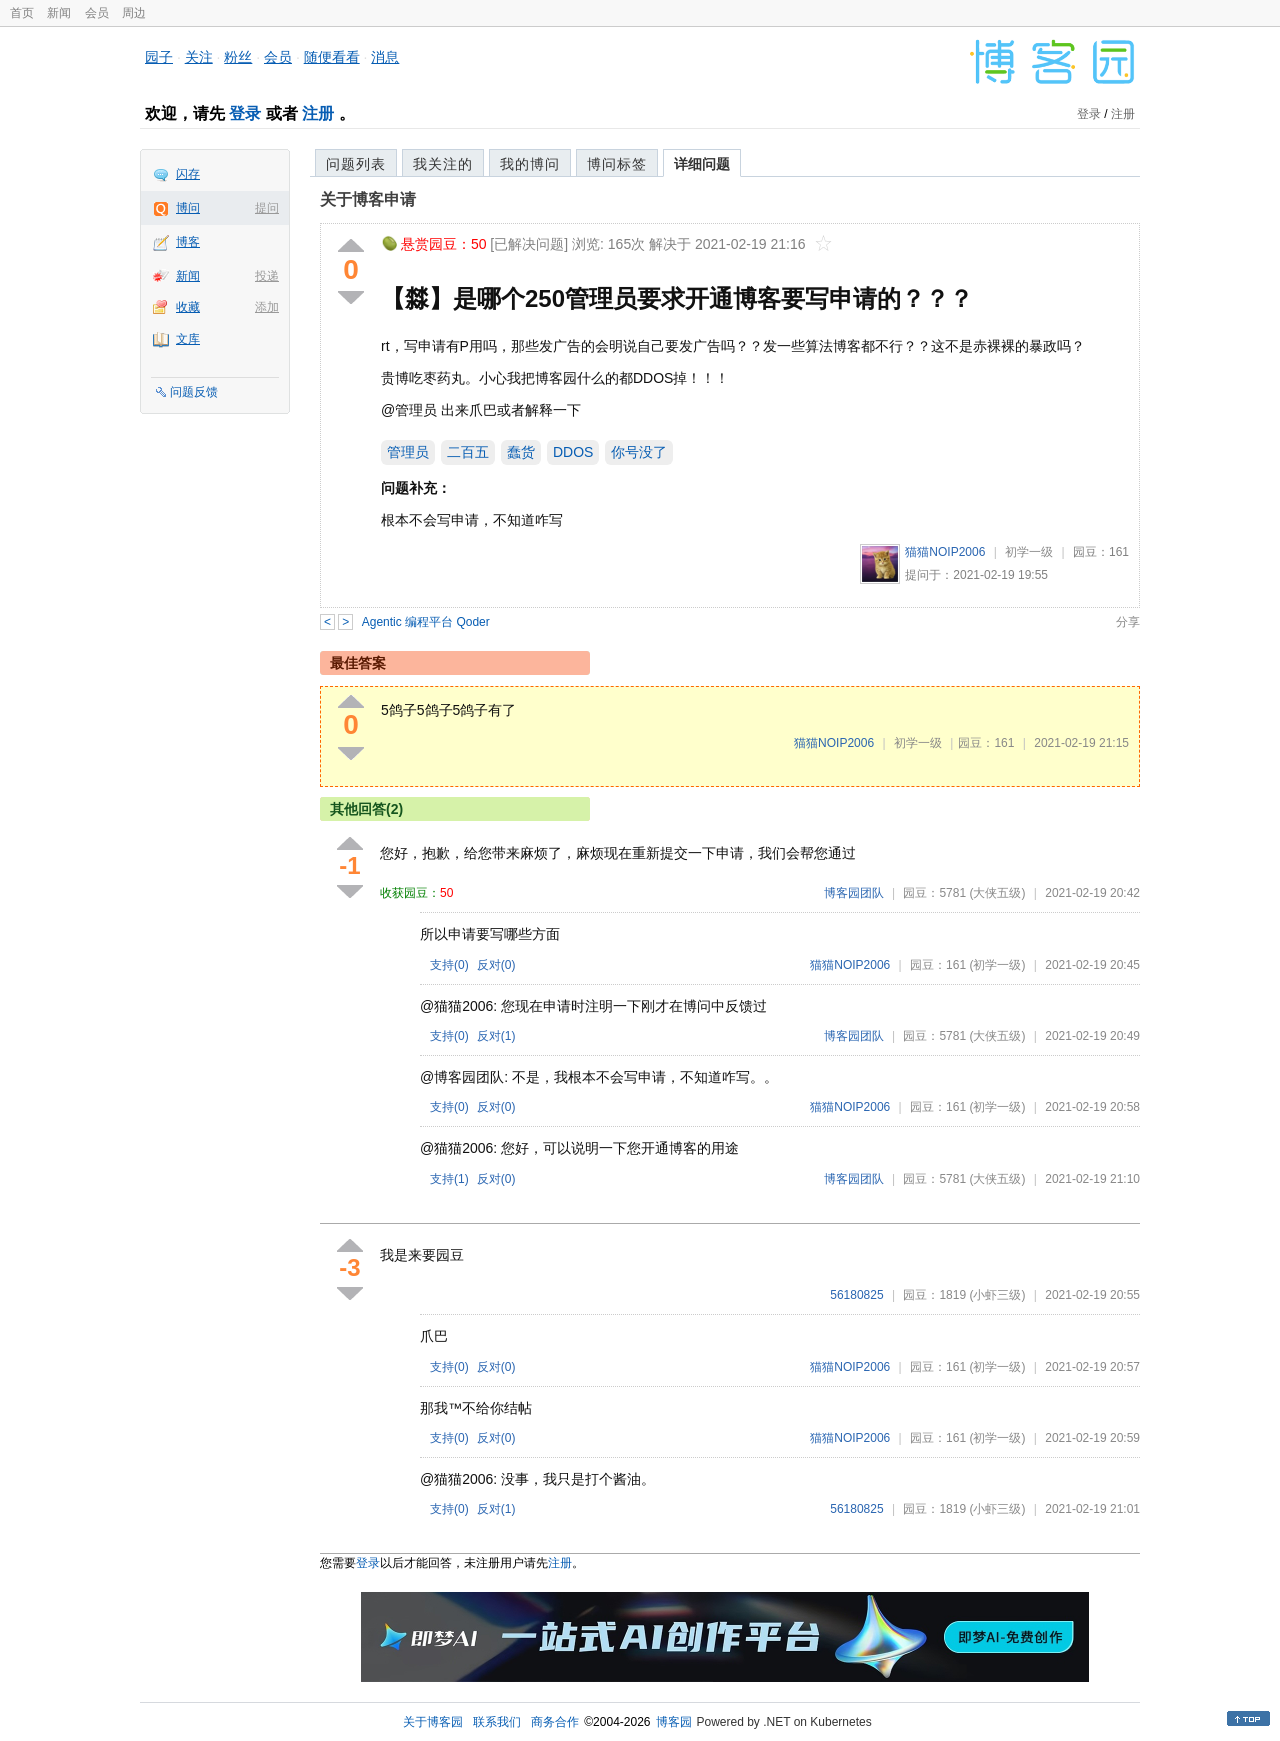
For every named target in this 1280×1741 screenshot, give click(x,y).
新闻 (59, 13)
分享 (1128, 622)
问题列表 (356, 164)
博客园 (674, 1722)
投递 (267, 276)
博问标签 (617, 164)
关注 (199, 57)
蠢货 (521, 452)
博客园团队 (854, 893)
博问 (188, 208)
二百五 (468, 452)
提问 (267, 208)
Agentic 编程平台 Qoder (426, 622)
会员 (97, 13)
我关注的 (443, 164)
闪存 (188, 174)
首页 (22, 13)
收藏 (188, 307)
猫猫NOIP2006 (945, 552)
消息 (385, 57)
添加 (267, 307)
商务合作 (555, 1722)
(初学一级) (997, 965)
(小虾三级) (997, 1295)
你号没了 (639, 452)
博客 (188, 242)
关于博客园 (433, 1722)
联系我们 (497, 1722)
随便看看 (332, 57)
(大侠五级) (997, 893)
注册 (318, 113)
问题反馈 (194, 392)
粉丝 (238, 57)
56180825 (856, 1295)
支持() (449, 965)
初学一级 (1029, 552)
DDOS (573, 452)
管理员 (408, 452)
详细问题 (702, 164)
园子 (159, 57)
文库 (188, 339)
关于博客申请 (368, 199)
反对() (496, 965)
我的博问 (530, 164)
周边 (134, 13)
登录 (245, 113)
